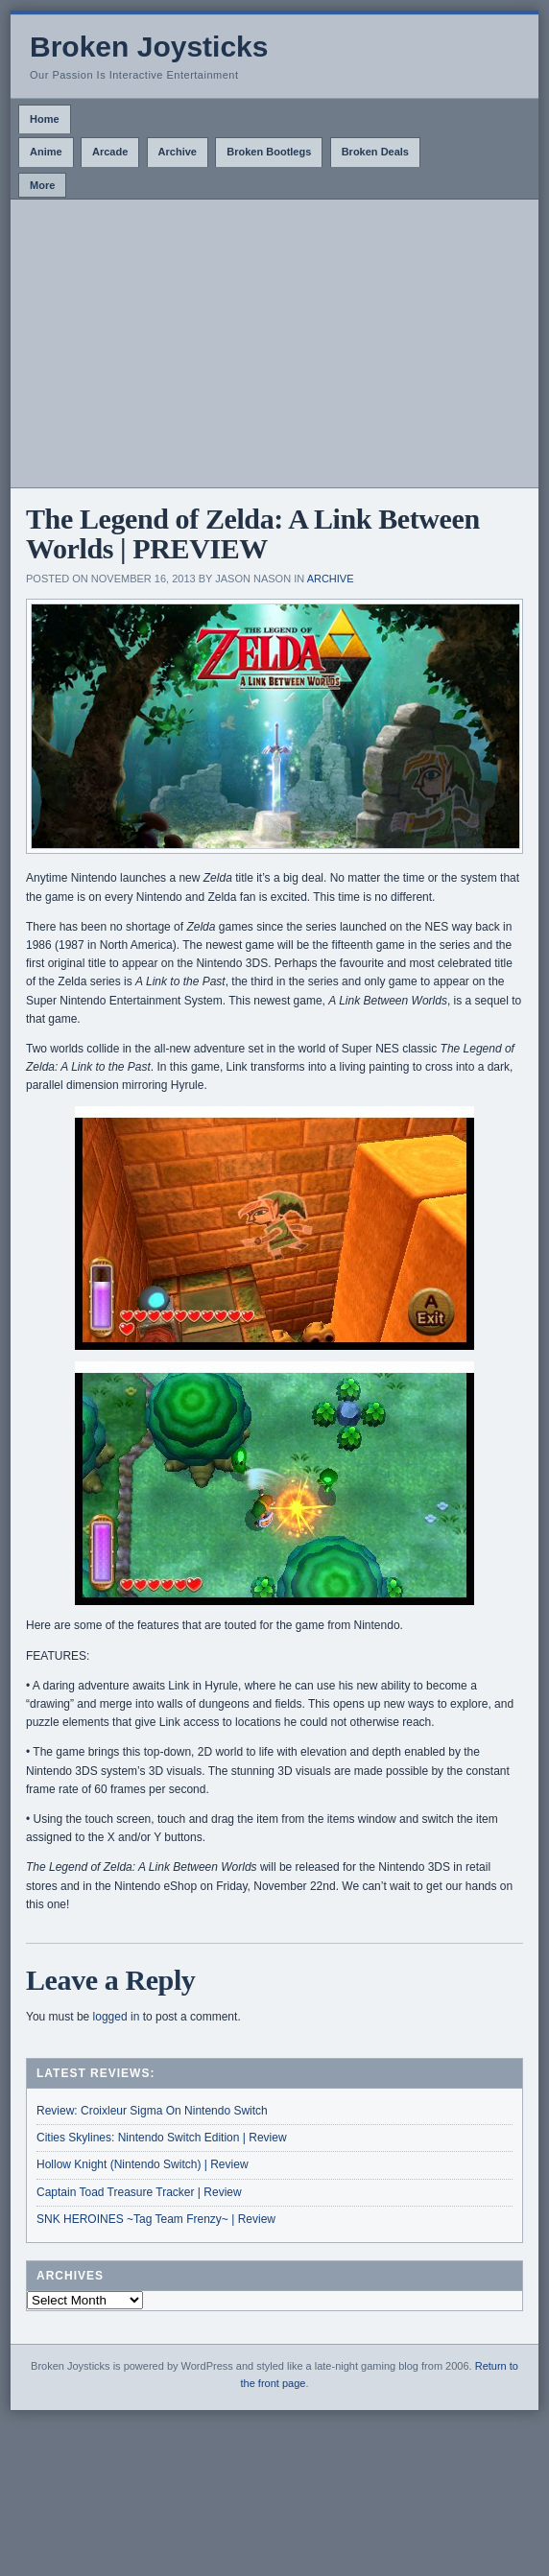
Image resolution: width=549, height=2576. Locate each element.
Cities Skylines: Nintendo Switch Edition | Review (161, 2137)
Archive (177, 151)
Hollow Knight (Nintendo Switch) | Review (142, 2164)
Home (45, 119)
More (42, 185)
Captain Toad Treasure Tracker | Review (139, 2192)
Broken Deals (375, 151)
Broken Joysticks (149, 46)
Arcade (110, 151)
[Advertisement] (274, 343)
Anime (46, 151)
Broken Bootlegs (269, 151)
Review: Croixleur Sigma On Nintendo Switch (152, 2110)
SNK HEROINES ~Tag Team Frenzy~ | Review (155, 2219)
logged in (116, 2016)
